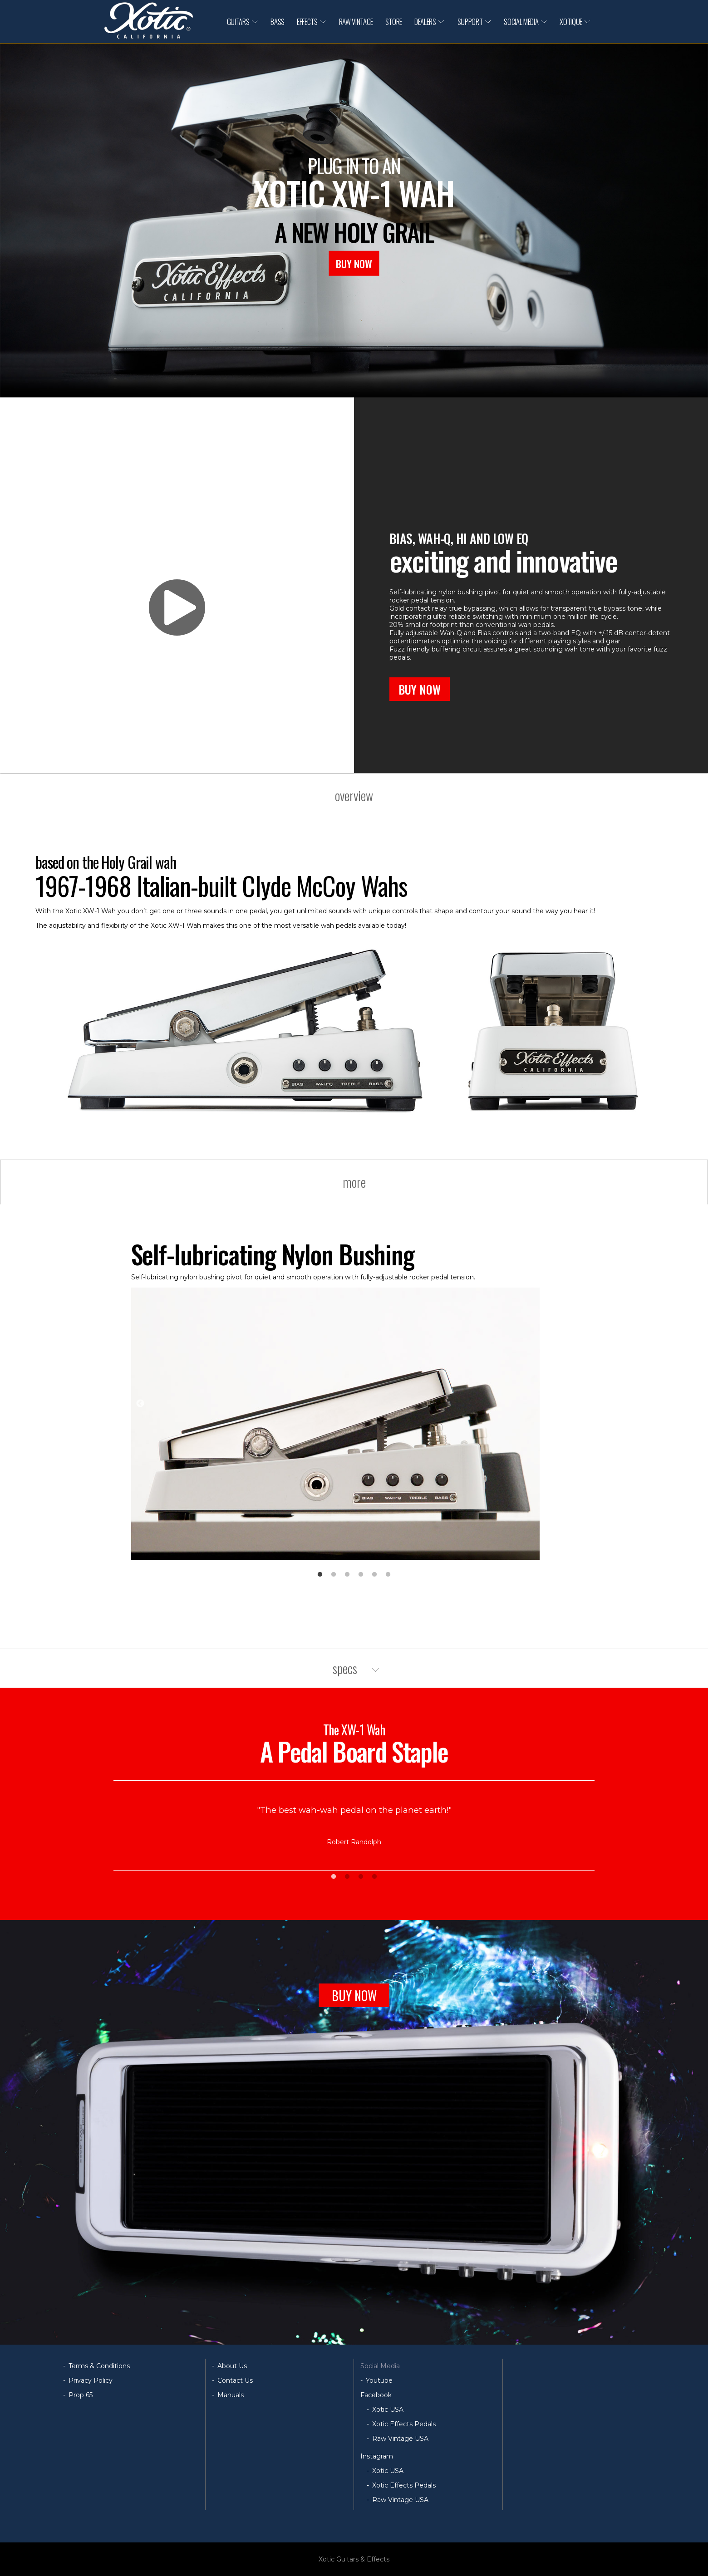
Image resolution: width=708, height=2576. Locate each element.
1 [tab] (319, 1574)
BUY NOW (354, 263)
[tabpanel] (354, 1400)
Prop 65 (81, 2395)
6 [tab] (388, 1574)
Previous (140, 1403)
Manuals (230, 2395)
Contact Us (235, 2380)
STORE (393, 21)
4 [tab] (360, 1574)
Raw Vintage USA (400, 2438)
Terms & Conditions (99, 2366)
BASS (277, 21)
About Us (232, 2366)
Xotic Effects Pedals (404, 2424)
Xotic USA (387, 2409)
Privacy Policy (91, 2380)
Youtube (379, 2380)
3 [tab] (347, 1574)
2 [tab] (333, 1574)
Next (567, 1403)
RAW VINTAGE (356, 21)
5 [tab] (374, 1574)
